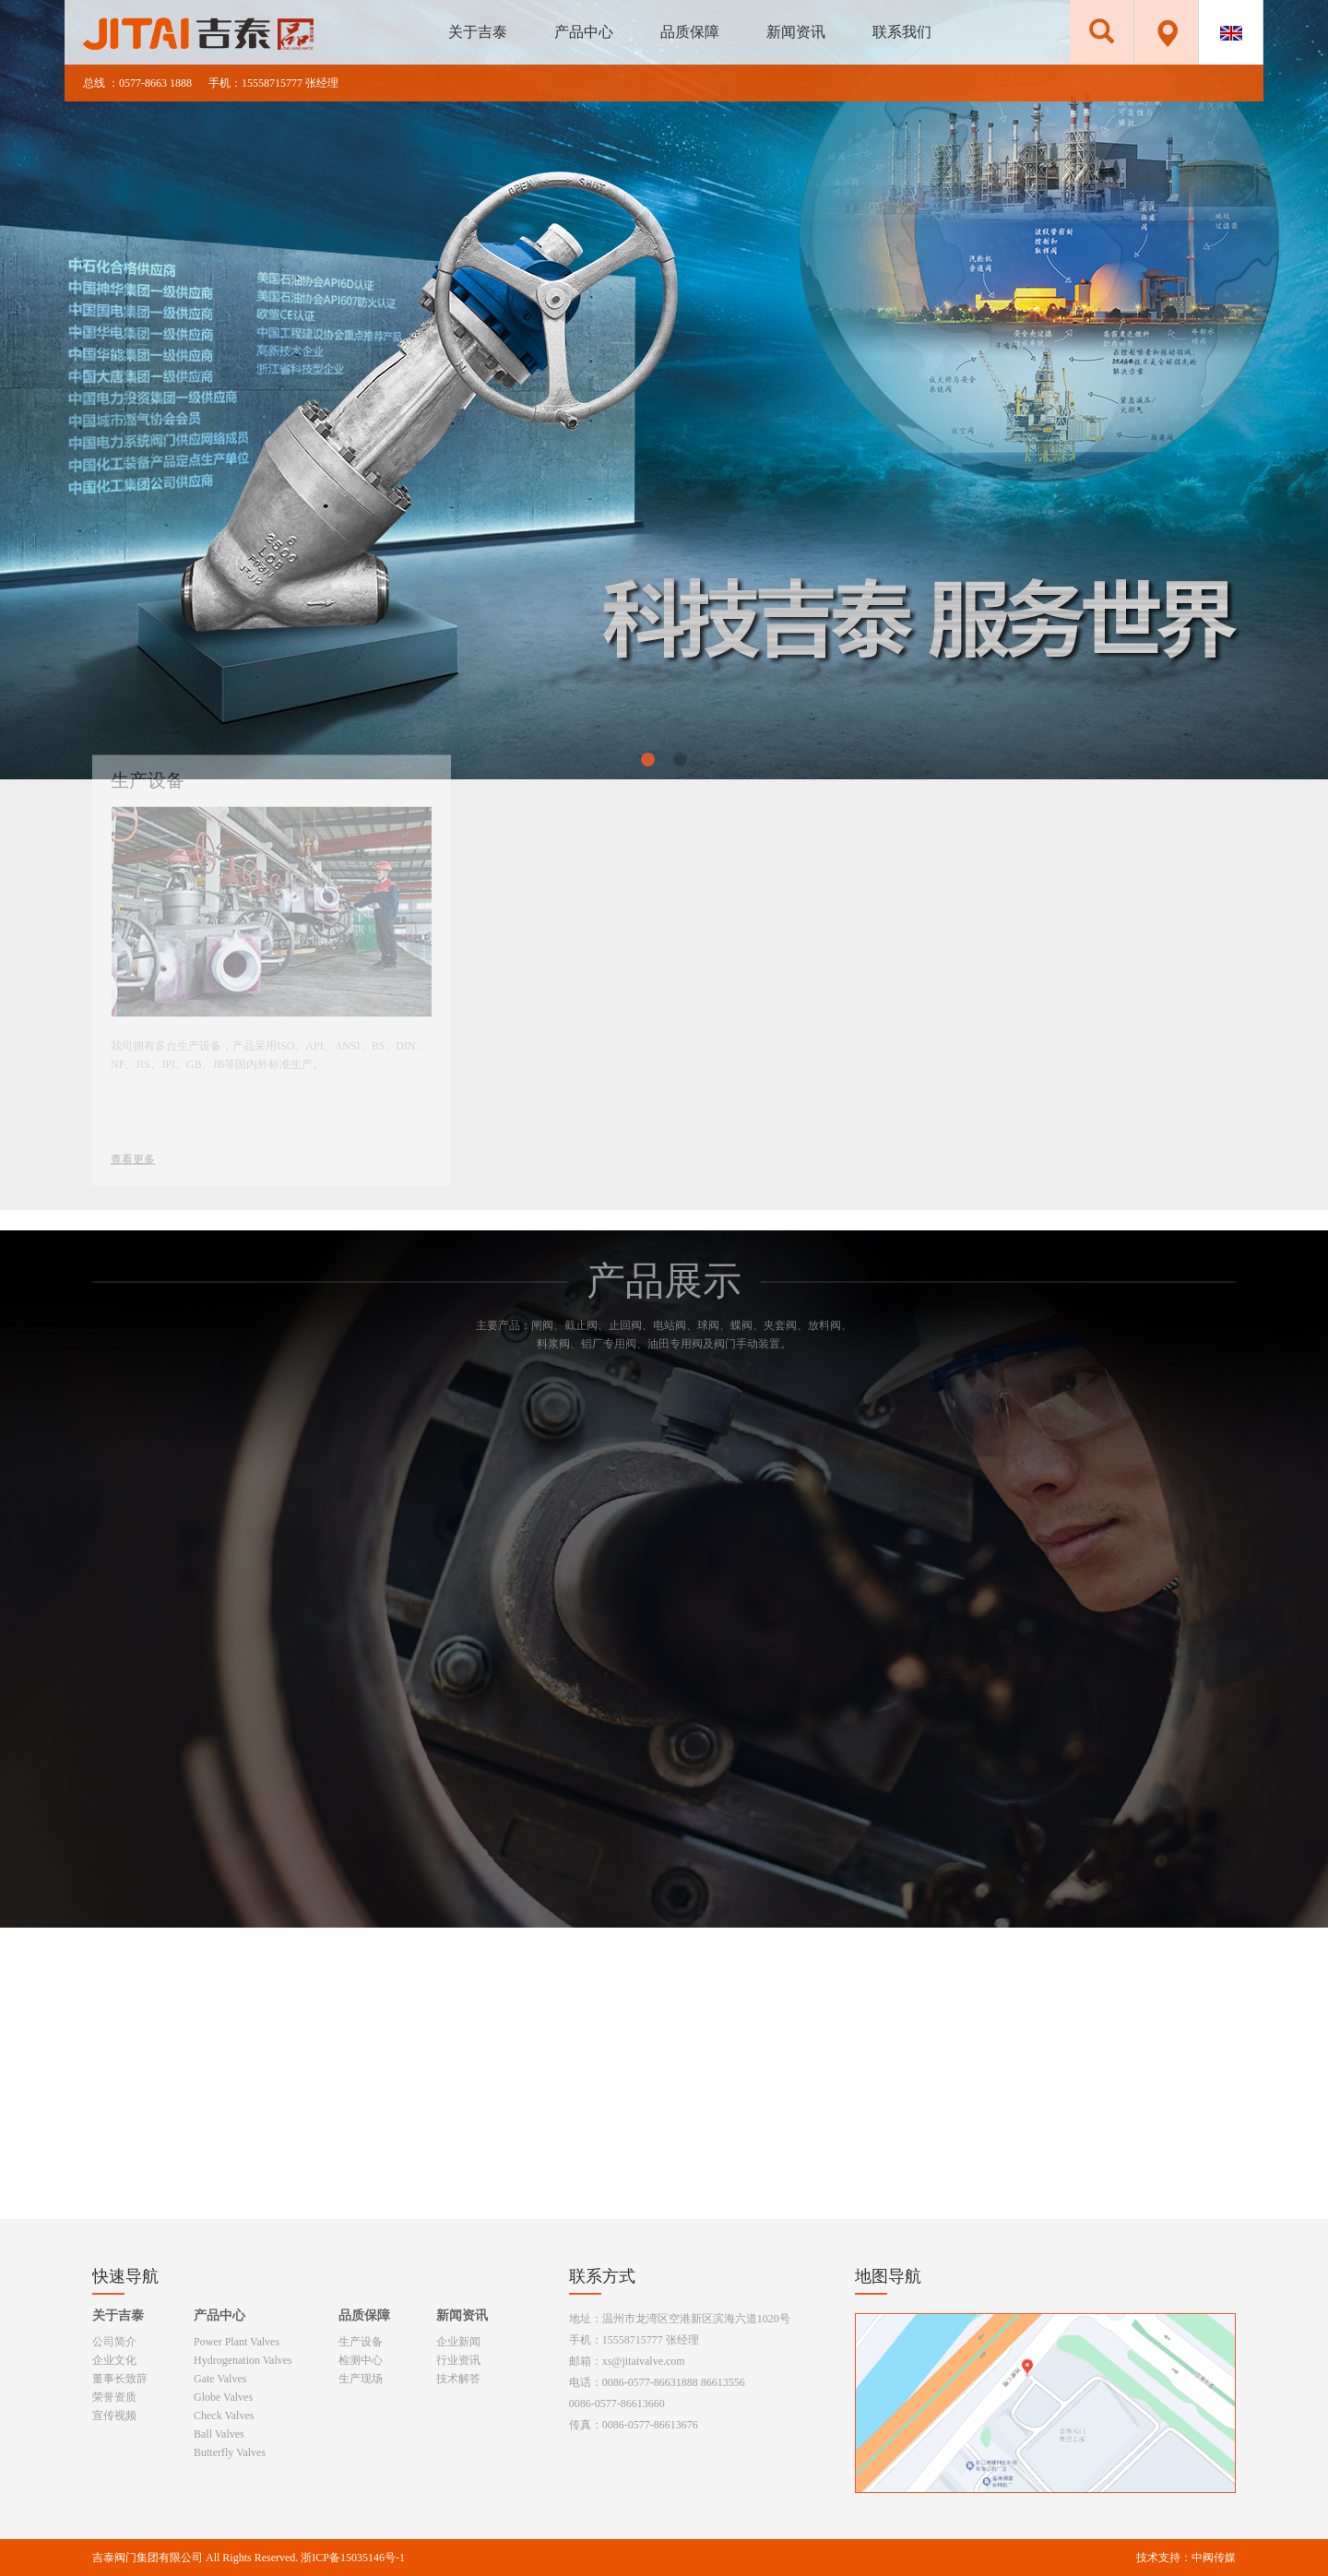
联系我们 (901, 32)
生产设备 (360, 2341)
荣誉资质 (114, 2397)
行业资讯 (458, 2360)
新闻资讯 (795, 32)
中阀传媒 (1214, 2557)
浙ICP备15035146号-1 (353, 2557)
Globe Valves (223, 2397)
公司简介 (114, 2341)
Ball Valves (219, 2434)
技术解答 (458, 2378)
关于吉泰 (477, 32)
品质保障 (689, 32)
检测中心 (360, 2360)
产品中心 (583, 32)
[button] (648, 759)
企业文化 (114, 2360)
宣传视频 (114, 2415)
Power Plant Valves (236, 2341)
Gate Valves (220, 2378)
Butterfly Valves (230, 2452)
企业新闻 (458, 2341)
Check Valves (224, 2415)
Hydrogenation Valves (243, 2360)
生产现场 (360, 2378)
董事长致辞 (120, 2378)
